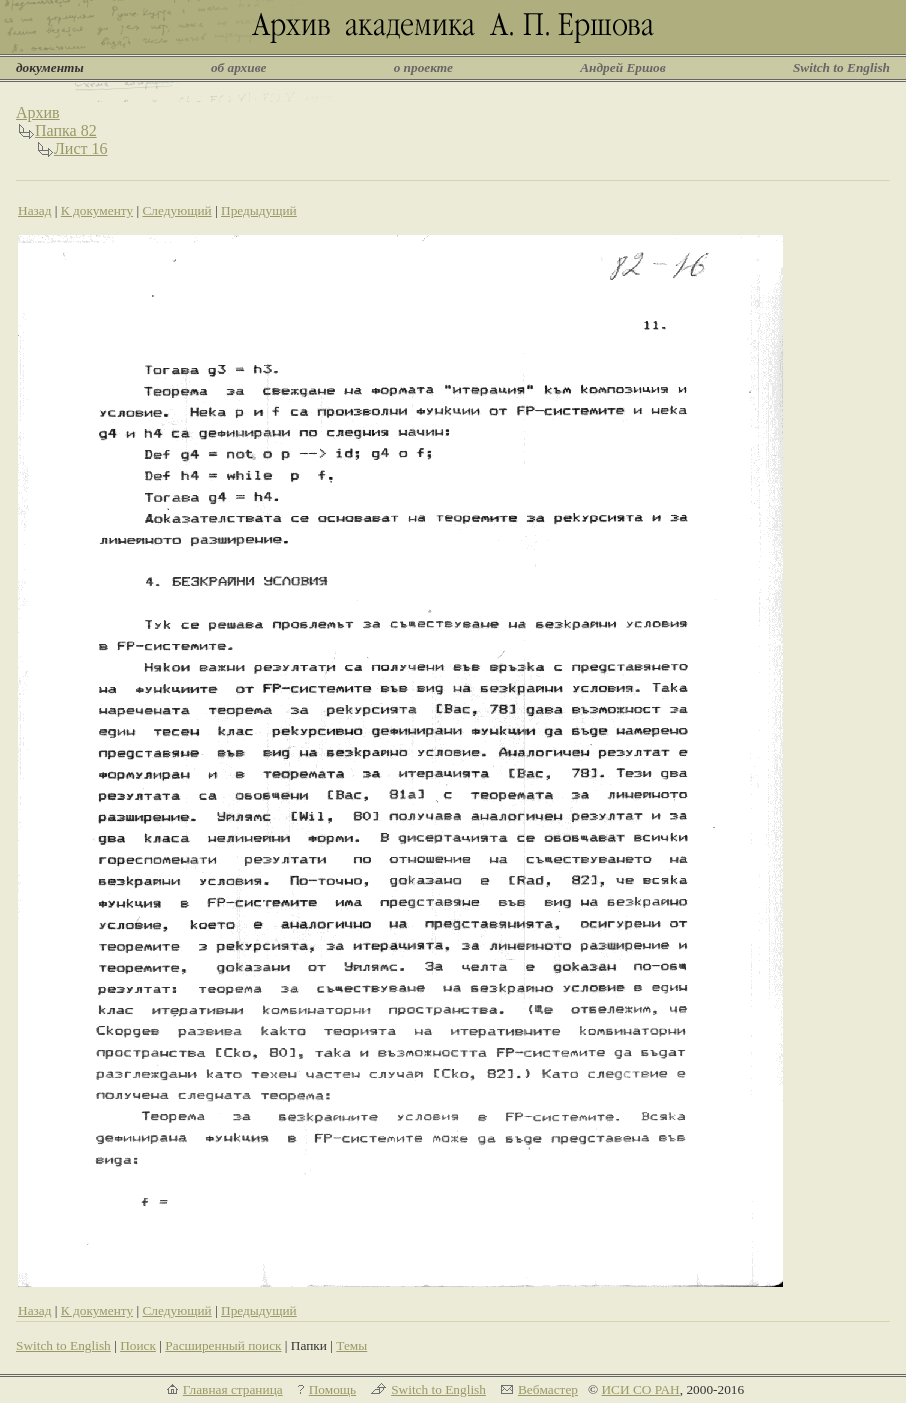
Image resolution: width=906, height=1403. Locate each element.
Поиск (138, 1345)
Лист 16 (81, 148)
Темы (351, 1345)
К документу (97, 210)
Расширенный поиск (223, 1345)
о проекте (423, 67)
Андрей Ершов (623, 67)
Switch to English (841, 67)
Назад (35, 210)
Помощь (332, 1389)
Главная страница (233, 1389)
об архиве (239, 67)
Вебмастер (548, 1389)
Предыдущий (259, 210)
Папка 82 (66, 130)
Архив (38, 112)
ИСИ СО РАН (640, 1389)
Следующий (176, 210)
